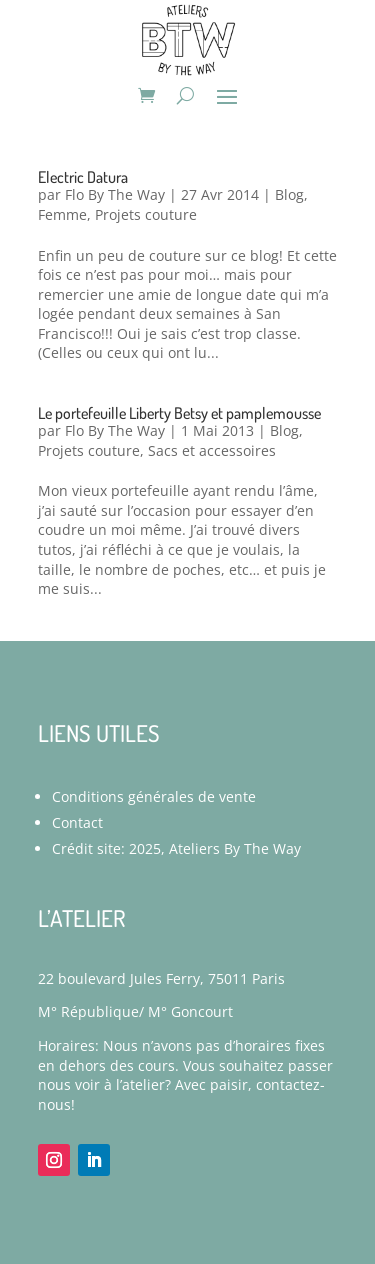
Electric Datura (83, 177)
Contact (77, 822)
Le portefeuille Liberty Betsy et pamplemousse (179, 413)
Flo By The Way (115, 194)
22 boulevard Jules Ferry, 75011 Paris (161, 978)
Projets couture (146, 214)
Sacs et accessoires (212, 450)
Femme (62, 214)
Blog (289, 194)
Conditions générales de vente (154, 796)
